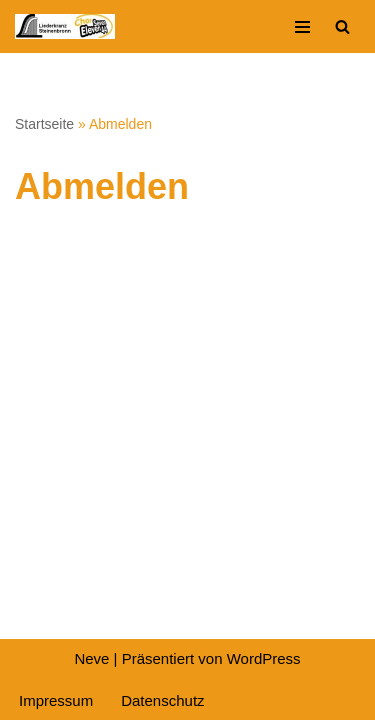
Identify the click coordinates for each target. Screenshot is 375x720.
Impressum (56, 700)
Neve (91, 658)
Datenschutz (162, 700)
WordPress (264, 658)
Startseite (44, 124)
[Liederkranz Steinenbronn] (65, 26)
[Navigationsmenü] (302, 27)
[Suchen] (342, 26)
